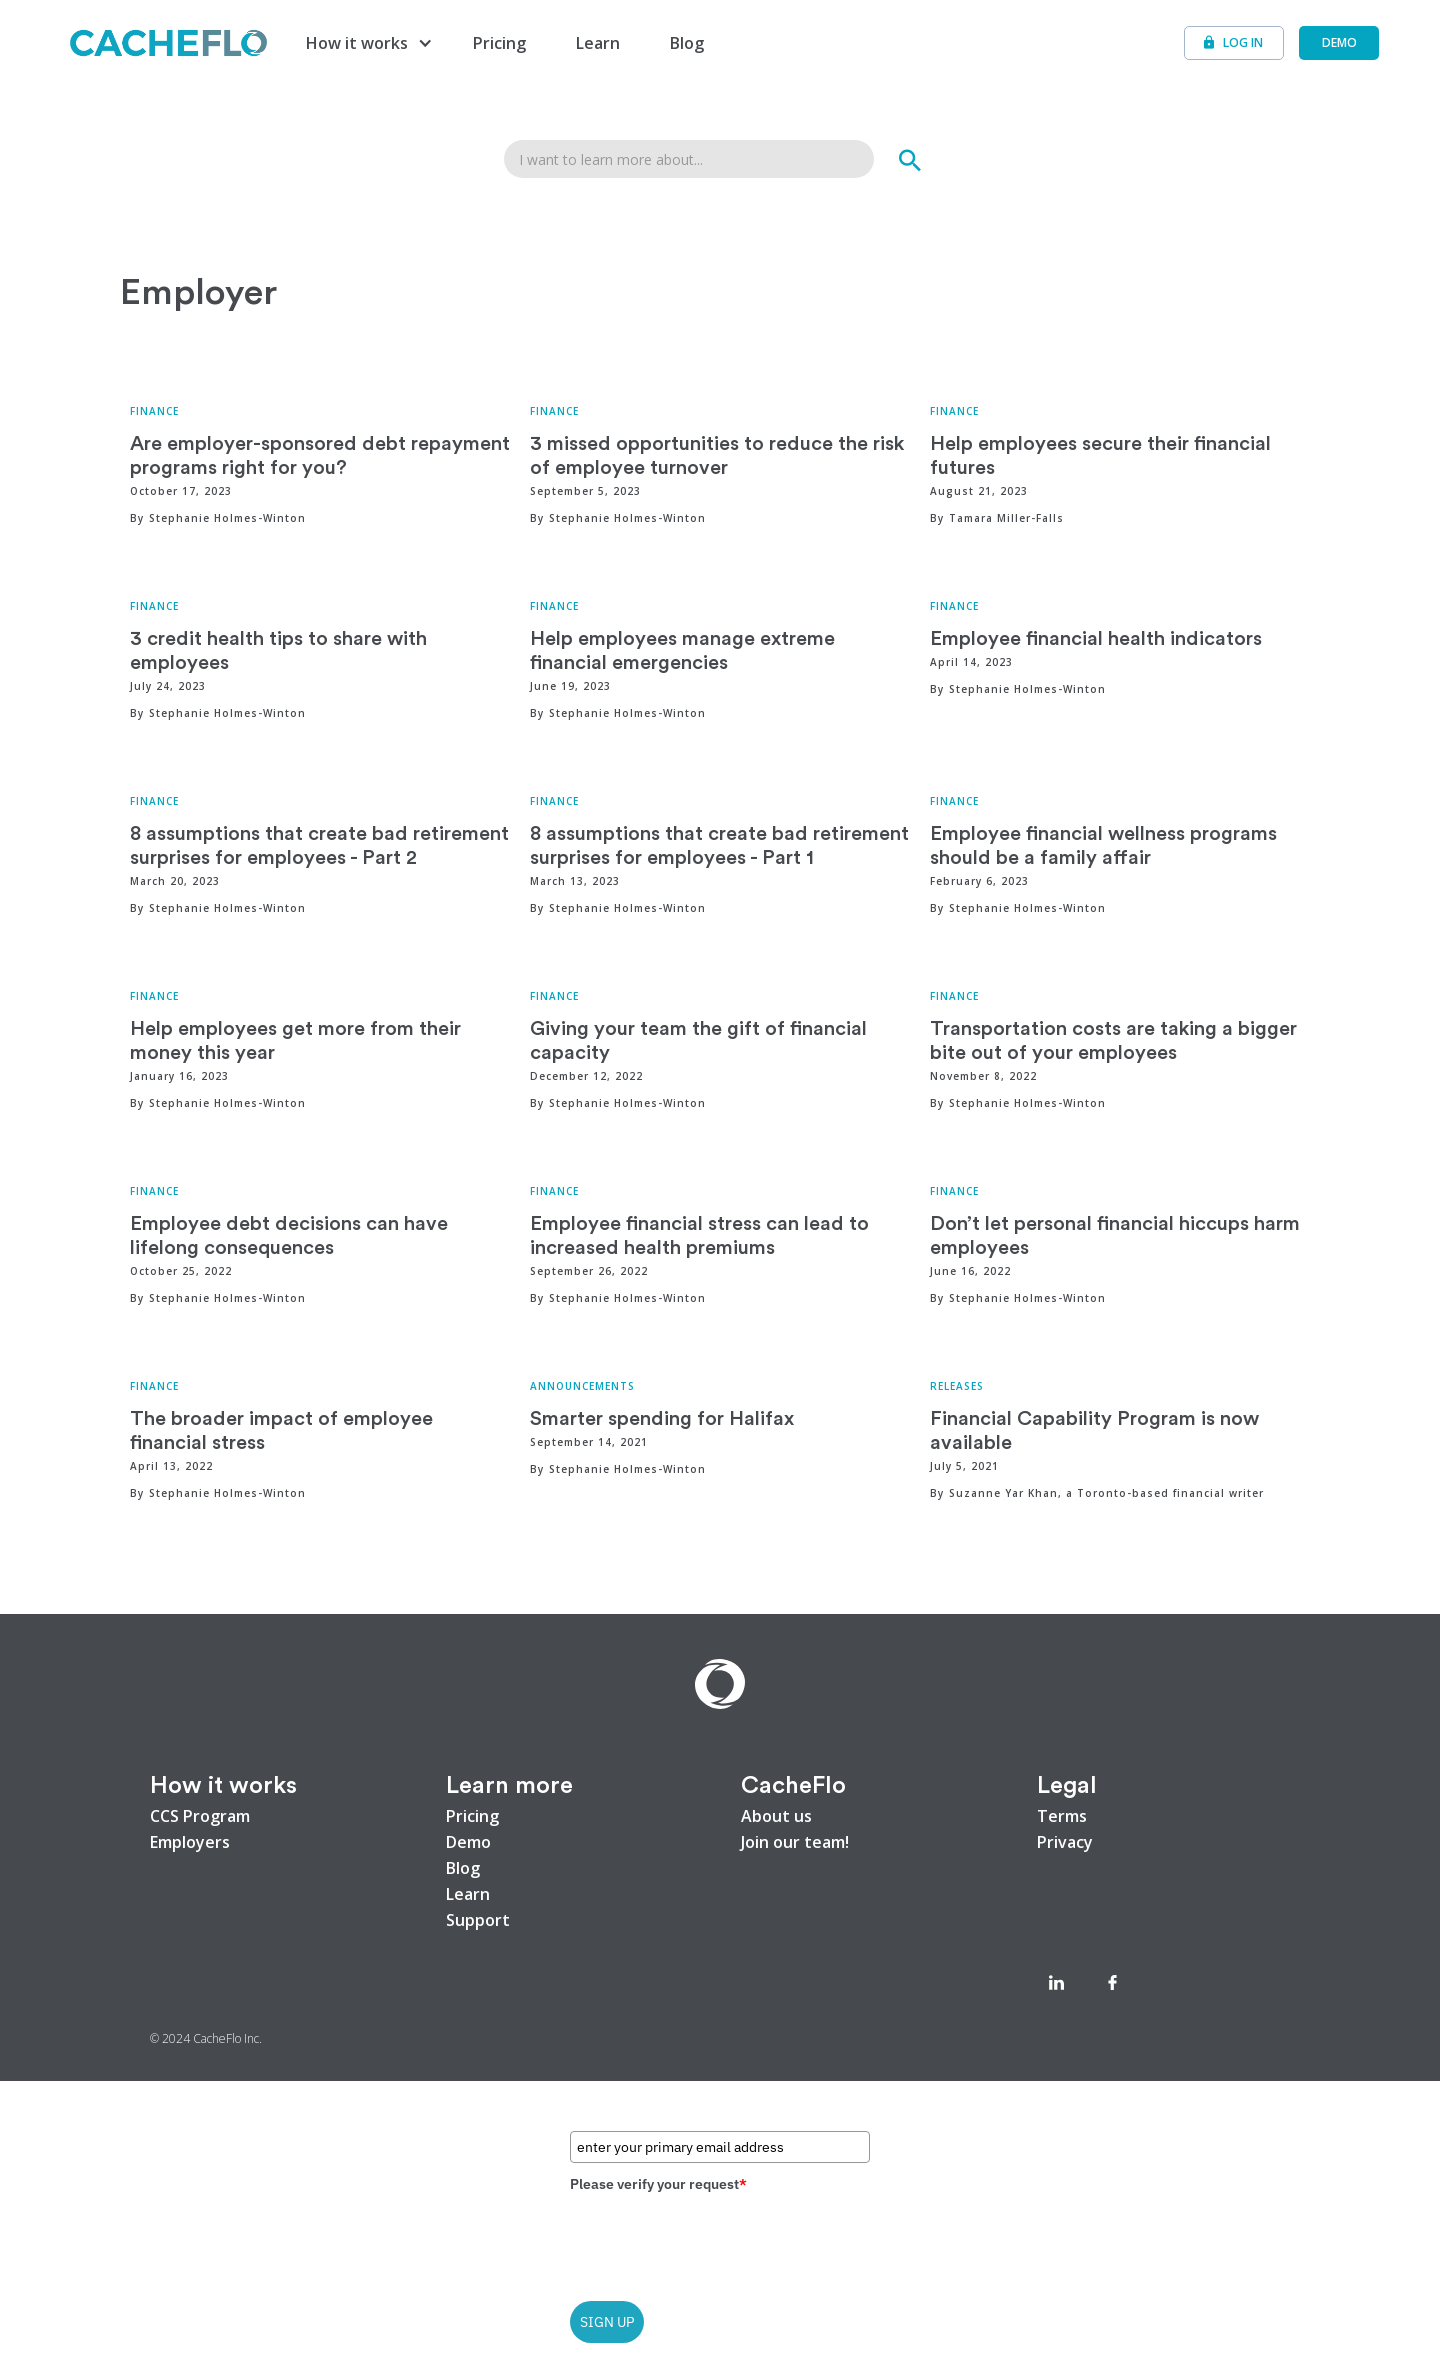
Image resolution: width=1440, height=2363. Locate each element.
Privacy (1065, 1842)
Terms (1062, 1816)
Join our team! (795, 1842)
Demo (468, 1842)
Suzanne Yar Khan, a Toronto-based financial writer (1106, 1493)
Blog (687, 43)
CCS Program (200, 1816)
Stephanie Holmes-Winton (227, 518)
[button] (367, 43)
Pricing (499, 43)
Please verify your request (658, 2184)
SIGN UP (607, 2322)
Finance (154, 411)
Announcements (582, 1386)
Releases (957, 1386)
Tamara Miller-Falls (1006, 518)
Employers (190, 1842)
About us (776, 1816)
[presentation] (722, 2240)
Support (478, 1920)
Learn (598, 43)
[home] (168, 42)
